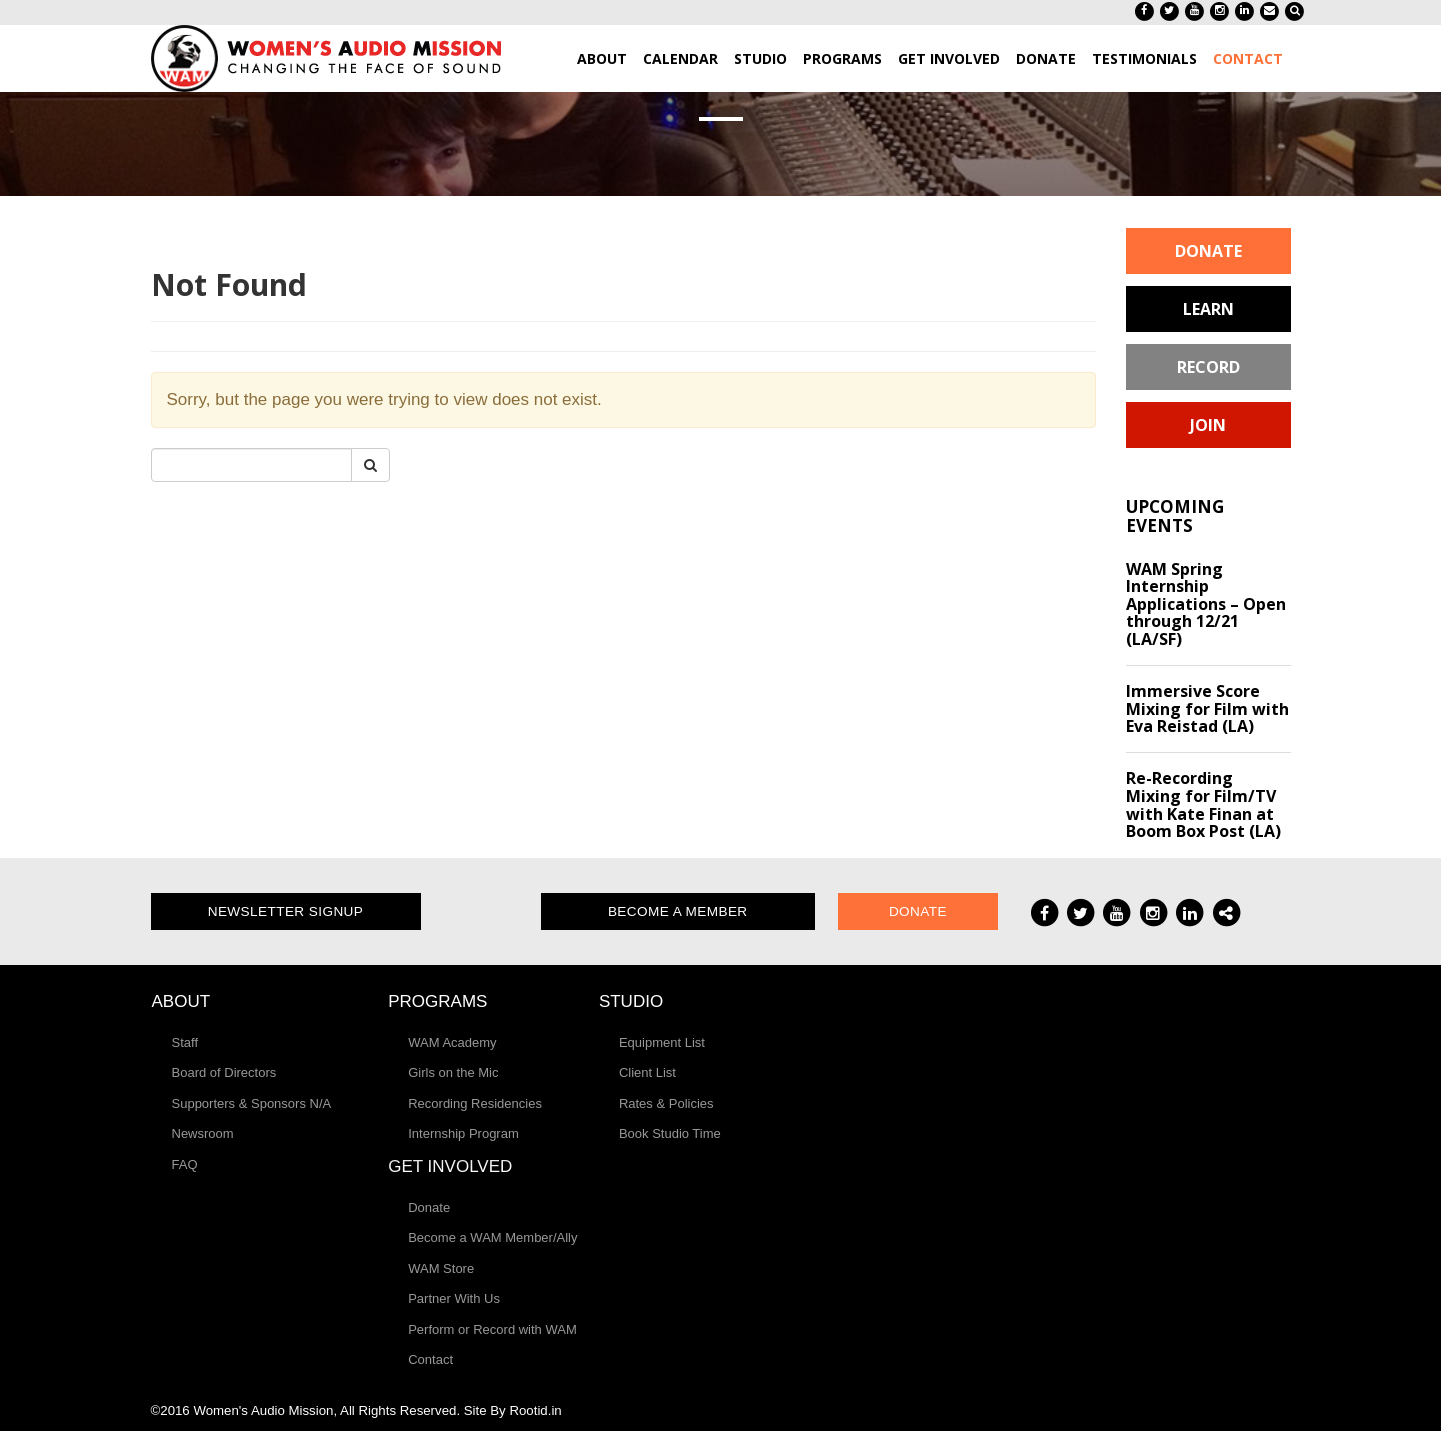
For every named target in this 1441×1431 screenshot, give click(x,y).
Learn (1208, 309)
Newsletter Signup (286, 911)
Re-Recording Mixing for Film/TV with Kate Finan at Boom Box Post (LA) (1203, 804)
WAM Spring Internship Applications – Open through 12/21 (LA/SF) (1206, 604)
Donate (1208, 251)
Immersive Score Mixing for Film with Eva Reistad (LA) (1207, 708)
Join (1208, 425)
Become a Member (678, 911)
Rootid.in (535, 1410)
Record (1208, 367)
